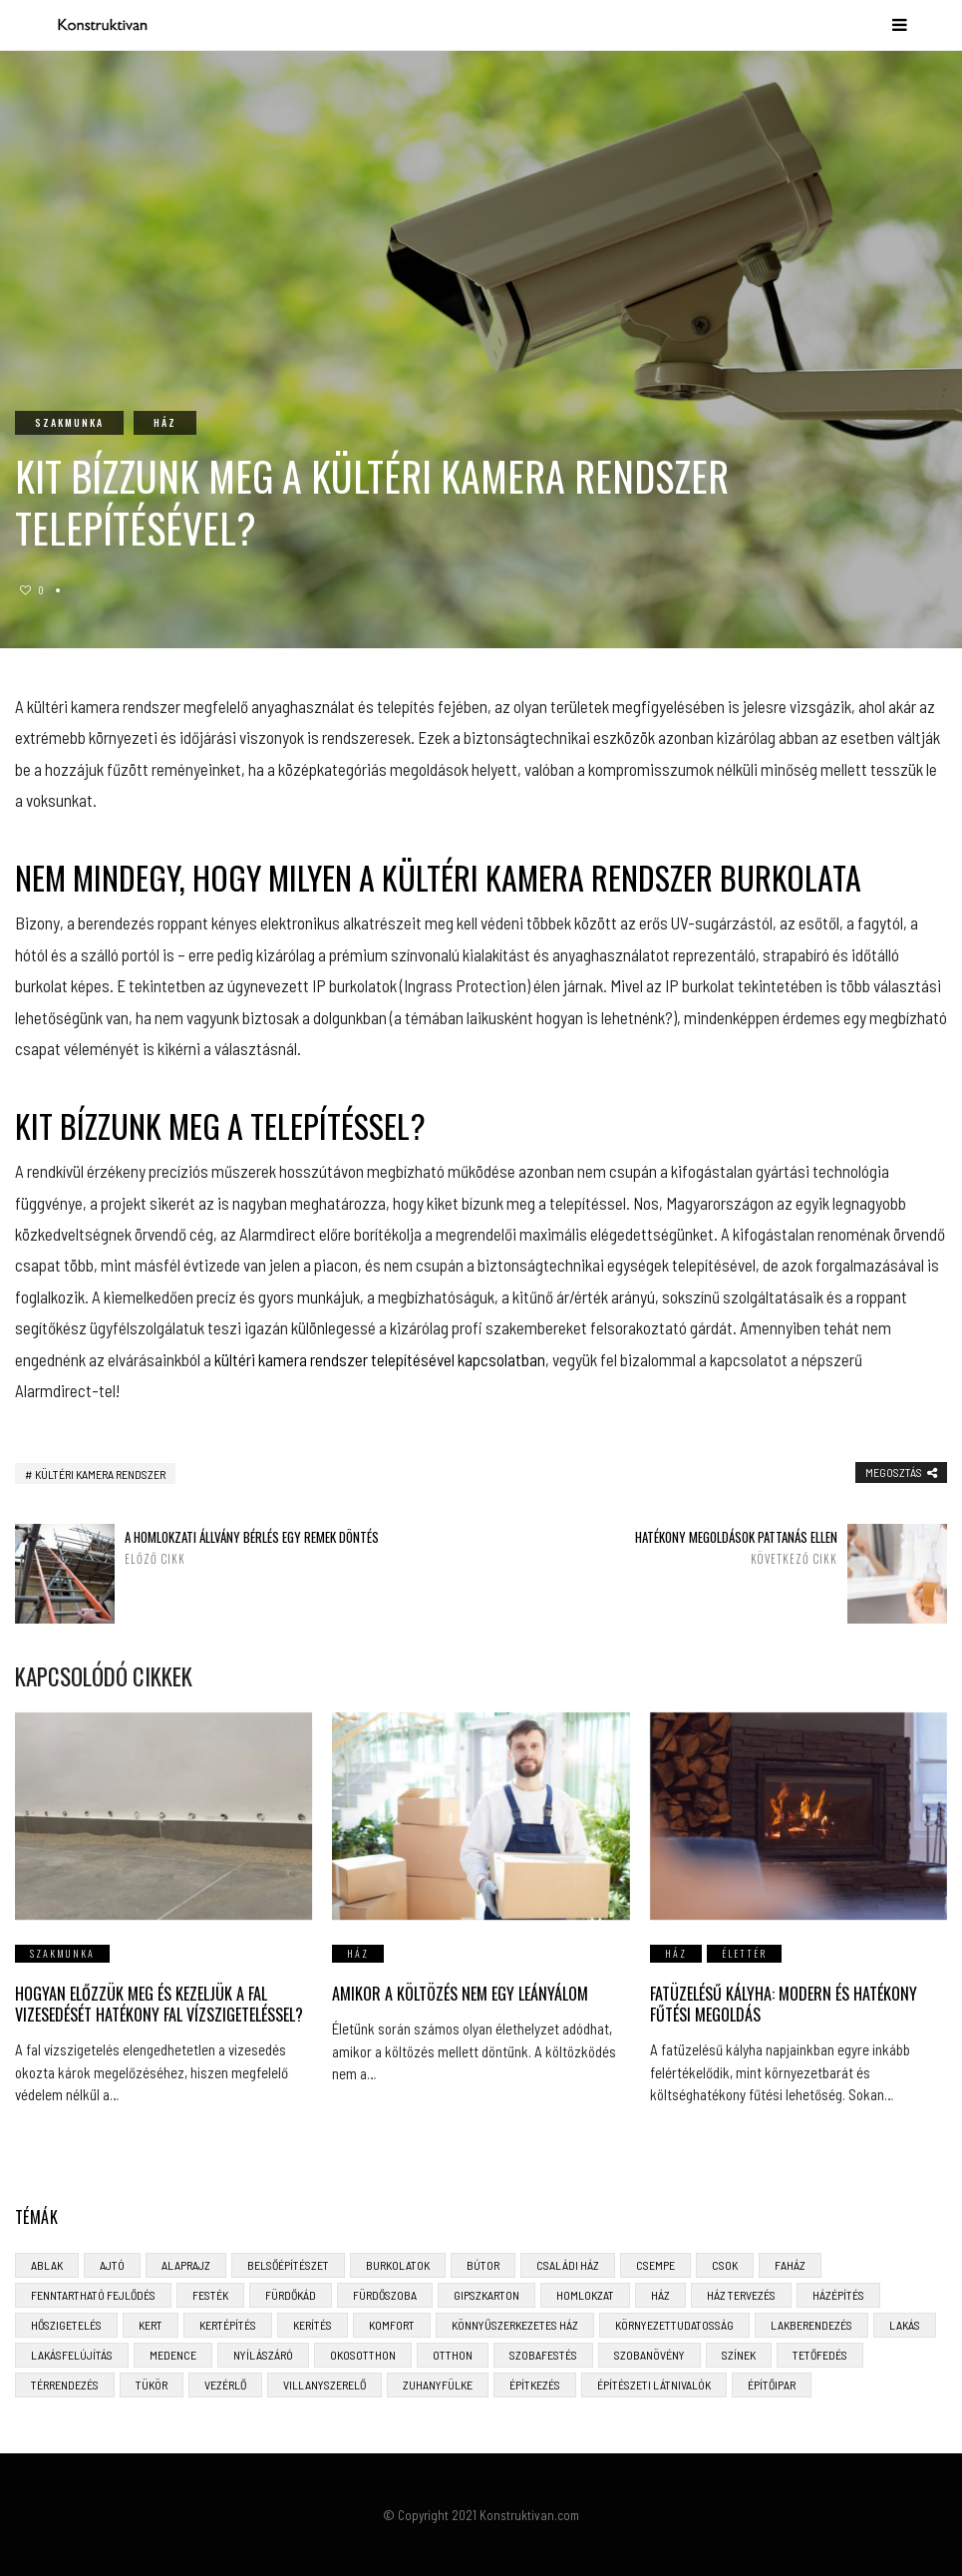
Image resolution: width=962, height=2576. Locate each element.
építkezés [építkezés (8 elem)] (534, 2384)
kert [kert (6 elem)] (150, 2324)
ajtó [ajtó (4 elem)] (112, 2264)
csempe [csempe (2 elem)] (655, 2264)
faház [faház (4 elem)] (790, 2264)
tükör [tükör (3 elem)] (151, 2384)
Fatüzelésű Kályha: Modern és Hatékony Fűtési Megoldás (783, 2004)
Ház (165, 422)
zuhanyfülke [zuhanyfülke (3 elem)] (438, 2384)
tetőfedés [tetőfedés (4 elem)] (820, 2354)
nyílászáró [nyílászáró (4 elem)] (263, 2354)
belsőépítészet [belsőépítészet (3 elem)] (288, 2264)
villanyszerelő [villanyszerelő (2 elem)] (324, 2384)
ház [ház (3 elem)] (660, 2294)
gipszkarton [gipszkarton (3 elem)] (486, 2294)
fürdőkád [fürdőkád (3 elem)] (290, 2294)
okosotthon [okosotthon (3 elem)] (363, 2354)
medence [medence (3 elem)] (173, 2354)
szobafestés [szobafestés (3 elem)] (543, 2354)
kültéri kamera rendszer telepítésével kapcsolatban (379, 1359)
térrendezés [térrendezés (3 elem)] (65, 2384)
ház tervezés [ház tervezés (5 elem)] (741, 2294)
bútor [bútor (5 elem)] (483, 2264)
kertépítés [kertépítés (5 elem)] (227, 2324)
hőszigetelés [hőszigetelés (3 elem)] (66, 2324)
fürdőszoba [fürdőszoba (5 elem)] (385, 2294)
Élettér (744, 1953)
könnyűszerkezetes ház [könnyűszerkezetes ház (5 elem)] (515, 2324)
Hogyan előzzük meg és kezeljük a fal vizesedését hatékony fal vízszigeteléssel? (159, 2004)
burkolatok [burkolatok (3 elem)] (398, 2264)
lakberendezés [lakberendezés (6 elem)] (811, 2324)
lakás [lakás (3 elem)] (904, 2324)
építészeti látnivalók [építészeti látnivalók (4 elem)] (654, 2384)
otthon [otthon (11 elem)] (453, 2354)
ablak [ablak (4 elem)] (47, 2264)
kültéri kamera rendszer (100, 1474)
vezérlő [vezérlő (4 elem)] (225, 2384)
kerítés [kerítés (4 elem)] (312, 2324)
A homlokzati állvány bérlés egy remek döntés (256, 1547)
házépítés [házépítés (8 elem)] (838, 2294)
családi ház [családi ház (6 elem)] (567, 2264)
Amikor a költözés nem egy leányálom (460, 1994)
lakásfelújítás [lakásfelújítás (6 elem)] (72, 2354)
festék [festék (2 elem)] (210, 2294)
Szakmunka (69, 422)
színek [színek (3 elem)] (739, 2354)
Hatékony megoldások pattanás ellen (705, 1547)
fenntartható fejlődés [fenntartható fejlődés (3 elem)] (93, 2294)
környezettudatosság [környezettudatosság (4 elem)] (674, 2324)
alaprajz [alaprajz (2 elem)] (185, 2264)
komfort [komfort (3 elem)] (392, 2324)
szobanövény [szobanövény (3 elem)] (649, 2354)
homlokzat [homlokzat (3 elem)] (585, 2294)
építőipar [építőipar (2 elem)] (772, 2384)
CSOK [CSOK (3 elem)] (725, 2264)
